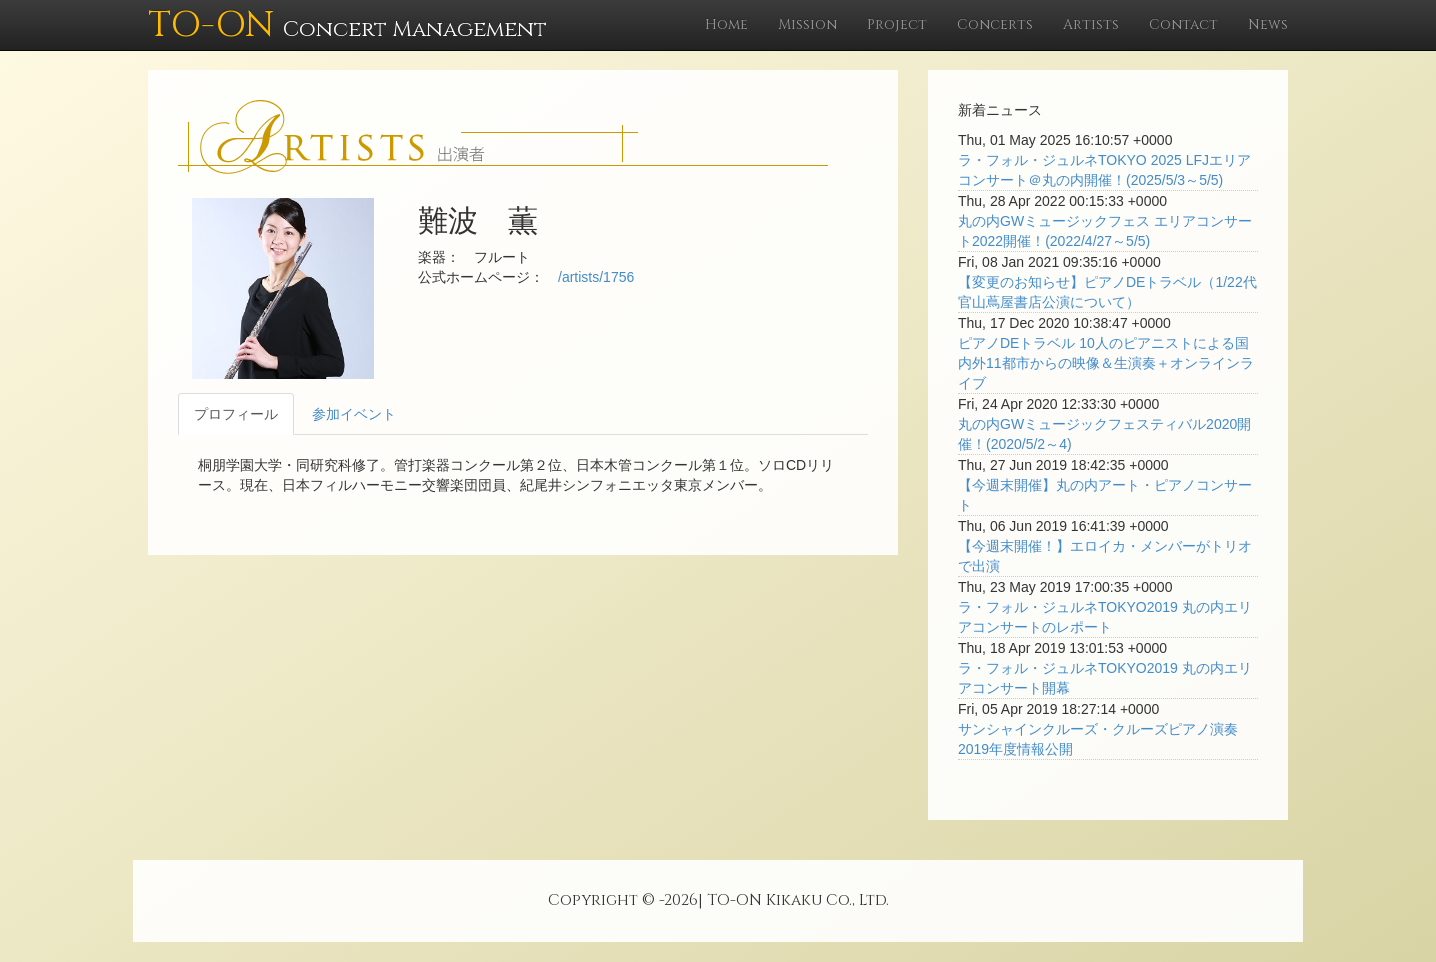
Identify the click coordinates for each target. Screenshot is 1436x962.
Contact (1183, 24)
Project (897, 24)
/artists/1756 (596, 277)
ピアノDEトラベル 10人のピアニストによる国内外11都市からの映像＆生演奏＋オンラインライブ (1106, 363)
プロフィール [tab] (236, 414)
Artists (1091, 24)
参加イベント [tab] (354, 414)
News (1268, 24)
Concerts (995, 24)
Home (726, 24)
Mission (807, 24)
